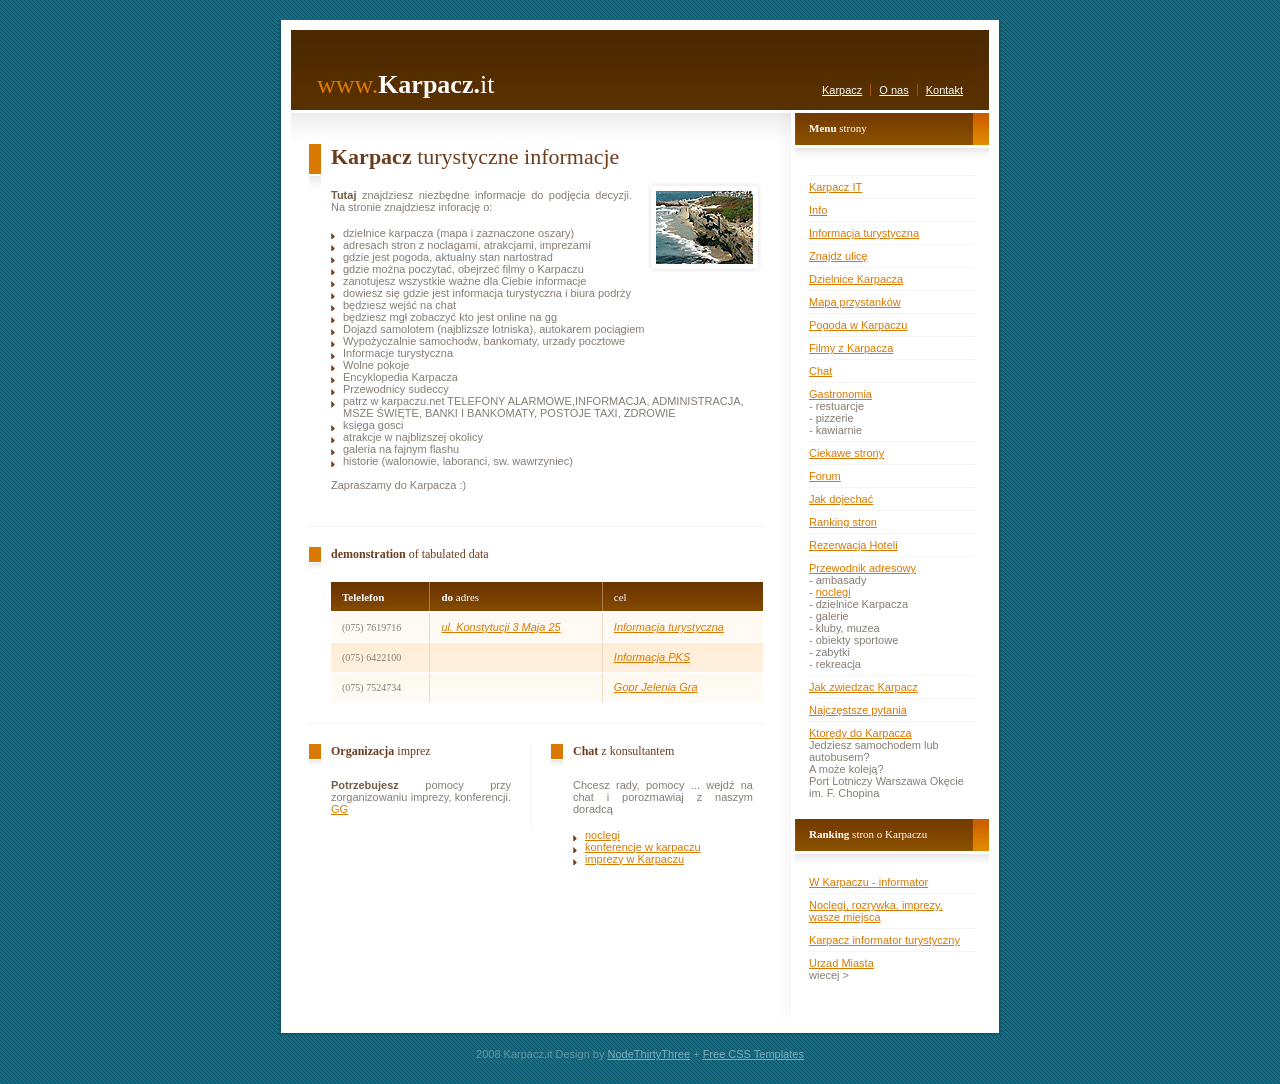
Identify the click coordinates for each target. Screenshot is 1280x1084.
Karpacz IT (835, 187)
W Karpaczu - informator (868, 882)
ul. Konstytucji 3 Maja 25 (500, 627)
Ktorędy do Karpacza (860, 733)
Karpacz (842, 90)
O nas (893, 90)
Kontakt (944, 90)
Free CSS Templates (753, 1054)
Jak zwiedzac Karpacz (863, 687)
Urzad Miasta (841, 963)
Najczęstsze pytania (858, 710)
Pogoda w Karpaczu (858, 325)
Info (818, 210)
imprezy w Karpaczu (634, 859)
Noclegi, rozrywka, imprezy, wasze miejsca (876, 911)
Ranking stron (843, 522)
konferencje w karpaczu (643, 847)
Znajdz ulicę (838, 256)
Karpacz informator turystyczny (884, 940)
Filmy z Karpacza (851, 348)
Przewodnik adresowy (862, 568)
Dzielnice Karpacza (856, 279)
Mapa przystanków (855, 302)
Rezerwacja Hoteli (853, 545)
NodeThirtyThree (649, 1054)
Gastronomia (840, 394)
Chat (820, 371)
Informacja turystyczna (669, 627)
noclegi (602, 835)
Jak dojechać (841, 499)
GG (339, 809)
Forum (825, 476)
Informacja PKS (652, 657)
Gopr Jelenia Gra (656, 687)
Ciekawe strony (846, 453)
